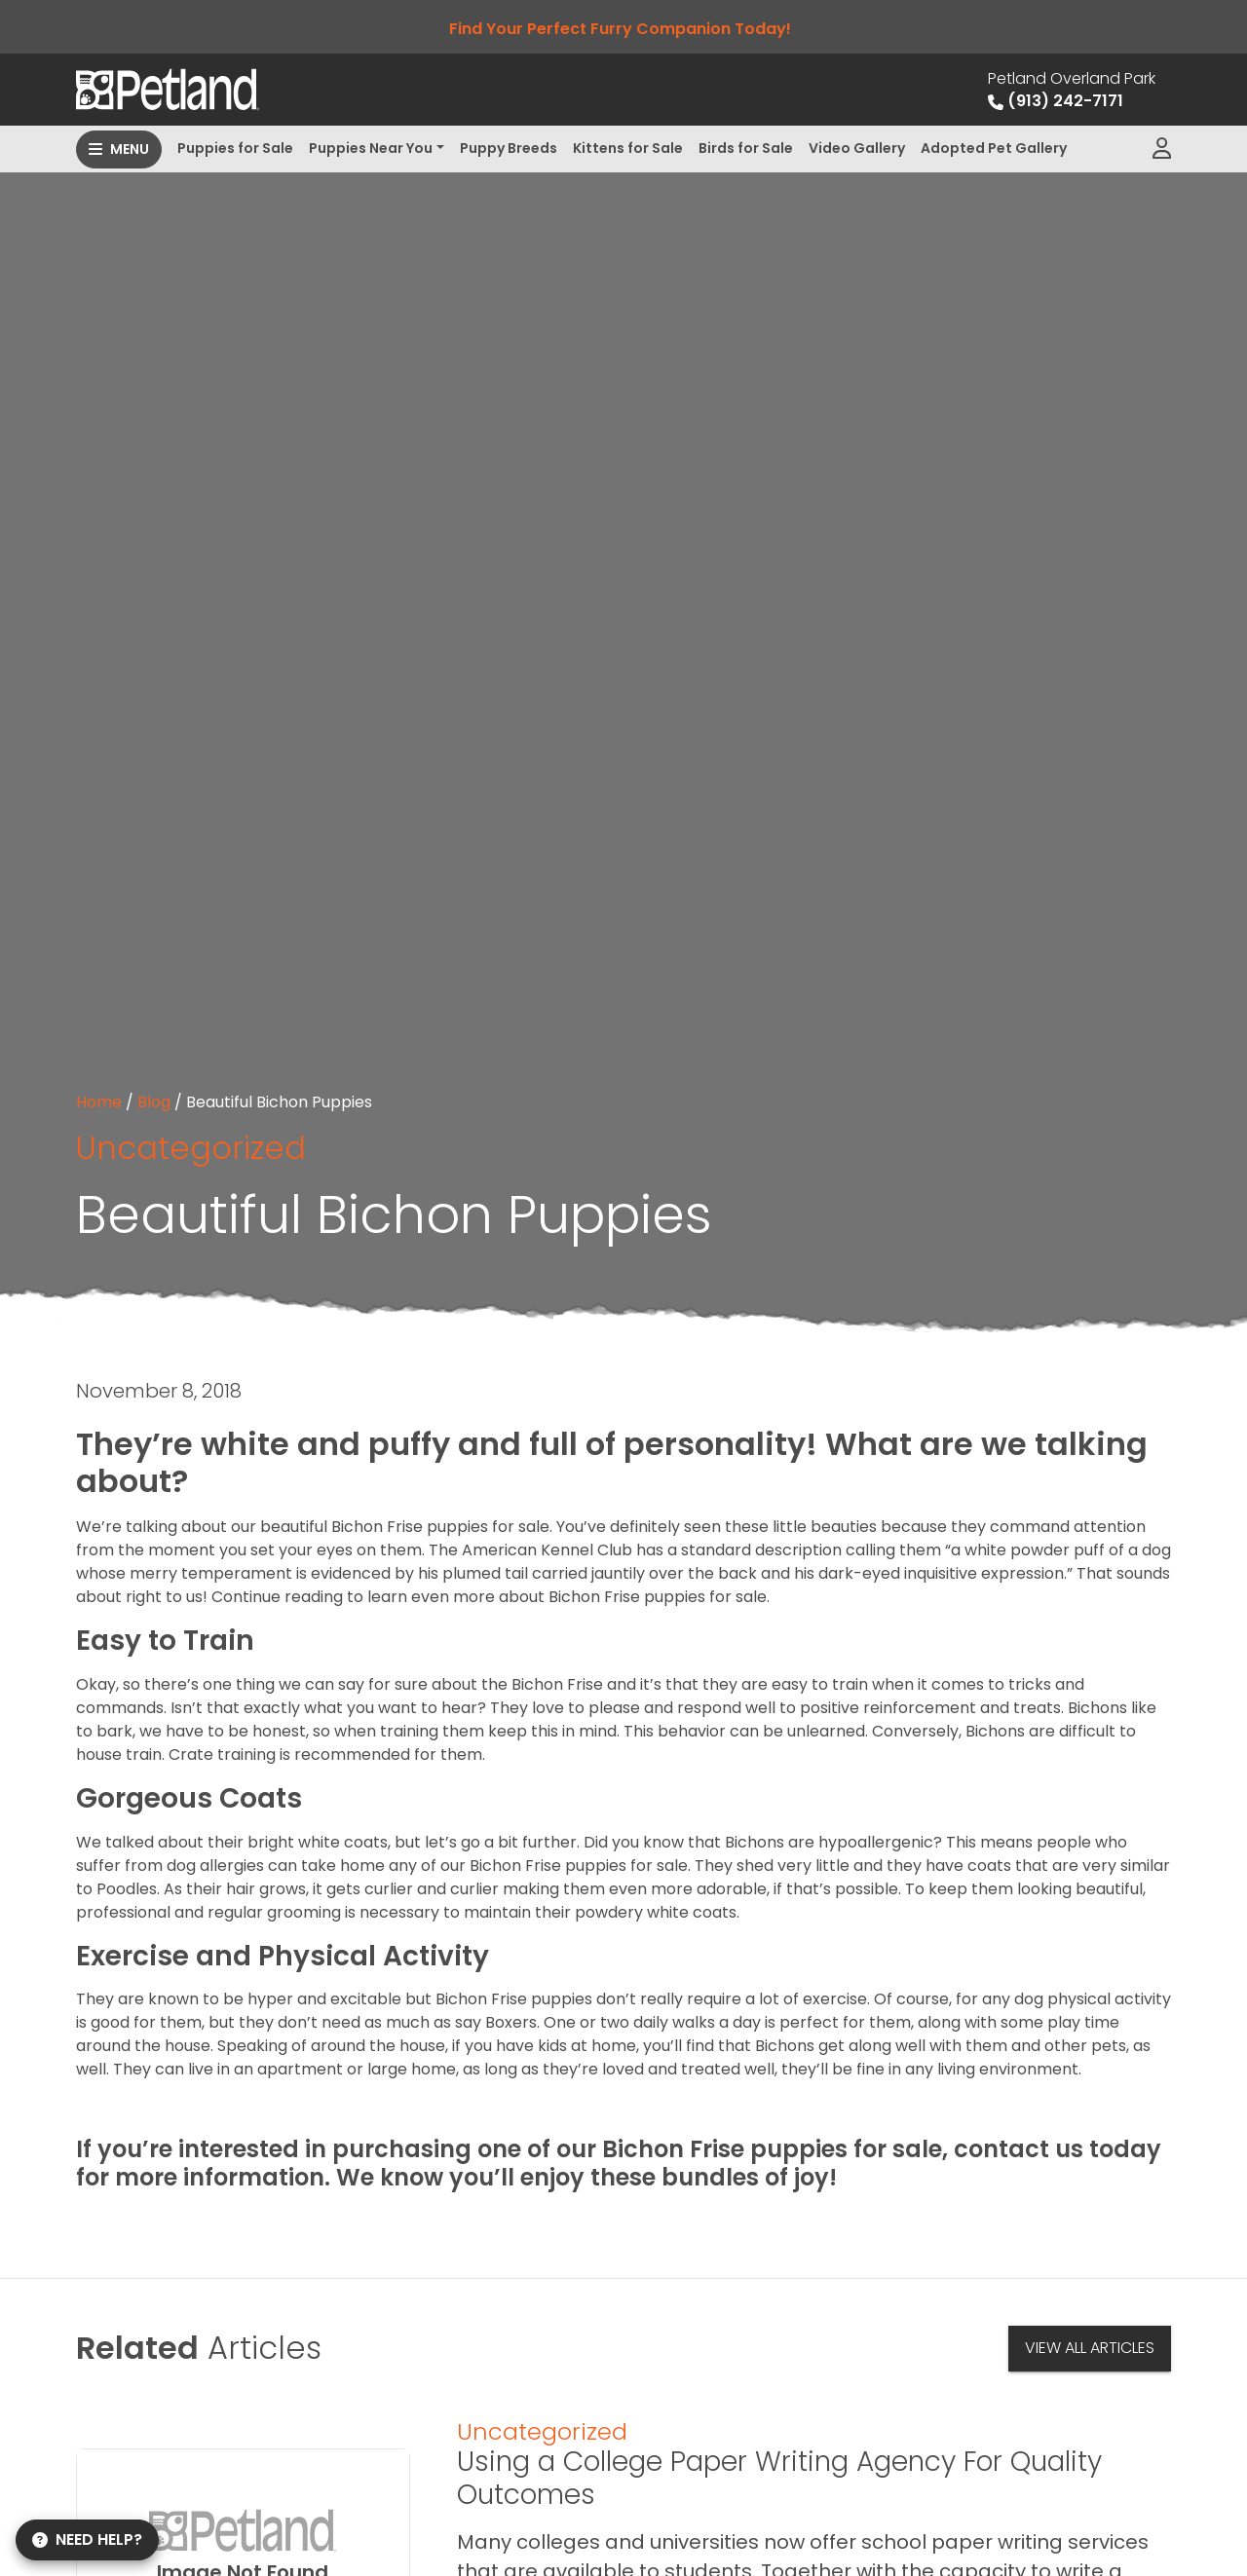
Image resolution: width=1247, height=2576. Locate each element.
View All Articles (1089, 2347)
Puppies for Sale (235, 148)
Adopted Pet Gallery (994, 148)
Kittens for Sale (628, 148)
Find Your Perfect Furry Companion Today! (624, 29)
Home (99, 1102)
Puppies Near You (371, 148)
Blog (153, 1102)
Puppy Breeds (508, 148)
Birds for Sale (746, 148)
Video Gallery (857, 148)
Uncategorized (191, 1148)
